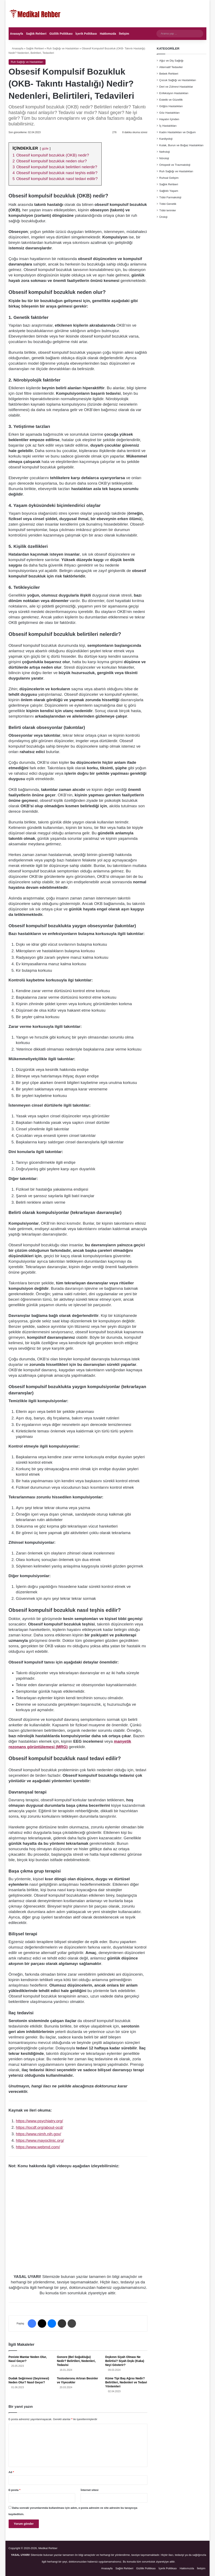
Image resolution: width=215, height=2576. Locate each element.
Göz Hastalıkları (169, 112)
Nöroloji (164, 158)
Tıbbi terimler (167, 210)
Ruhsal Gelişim (169, 177)
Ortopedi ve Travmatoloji (174, 164)
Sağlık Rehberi (36, 33)
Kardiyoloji (166, 138)
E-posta (14, 2490)
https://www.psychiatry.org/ (39, 2121)
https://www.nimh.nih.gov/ (38, 2134)
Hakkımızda (108, 33)
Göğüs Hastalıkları (171, 106)
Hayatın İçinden (169, 119)
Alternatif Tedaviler (171, 67)
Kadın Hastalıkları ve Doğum (177, 132)
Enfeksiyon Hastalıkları (174, 93)
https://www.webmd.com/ (38, 2147)
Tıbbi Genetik (167, 203)
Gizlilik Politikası (60, 33)
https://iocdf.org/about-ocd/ (39, 2127)
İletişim (124, 33)
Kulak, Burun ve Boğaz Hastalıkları (181, 145)
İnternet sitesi (89, 2490)
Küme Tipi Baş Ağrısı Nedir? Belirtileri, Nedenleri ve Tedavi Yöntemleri (126, 2382)
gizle (45, 148)
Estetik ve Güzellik (171, 99)
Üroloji (163, 216)
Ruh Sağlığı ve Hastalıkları (63, 48)
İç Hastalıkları (168, 125)
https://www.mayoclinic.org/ (40, 2140)
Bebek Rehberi (168, 73)
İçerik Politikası (86, 33)
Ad (11, 2472)
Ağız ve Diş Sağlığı (171, 60)
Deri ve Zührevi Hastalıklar (176, 86)
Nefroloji (164, 151)
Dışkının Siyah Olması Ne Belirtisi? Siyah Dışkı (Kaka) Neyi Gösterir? (124, 2361)
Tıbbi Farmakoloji (170, 197)
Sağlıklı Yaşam (168, 190)
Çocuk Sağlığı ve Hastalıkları (177, 80)
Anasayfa (16, 33)
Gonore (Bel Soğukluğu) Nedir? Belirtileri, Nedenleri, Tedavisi (76, 2361)
